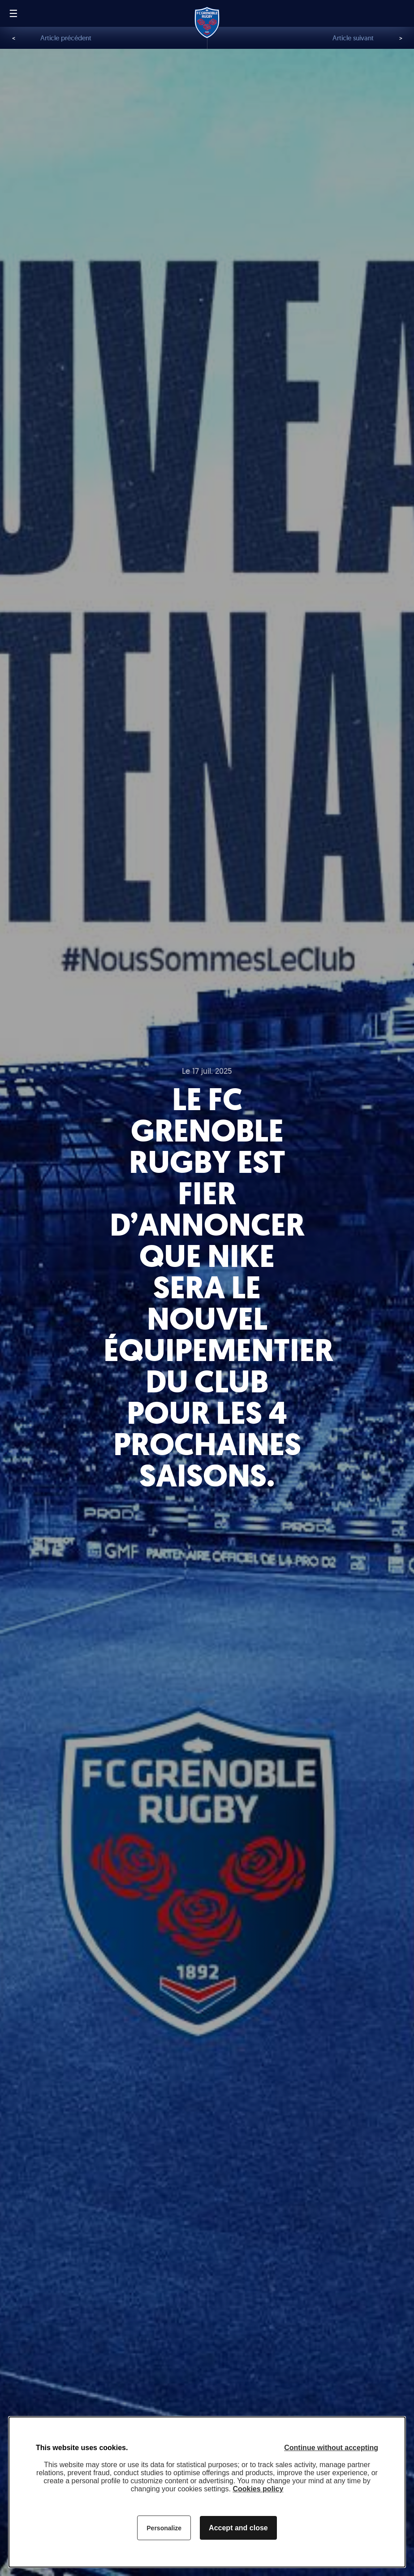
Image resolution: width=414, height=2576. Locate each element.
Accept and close (238, 2528)
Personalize (164, 2528)
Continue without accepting (331, 2447)
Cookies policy (258, 2489)
